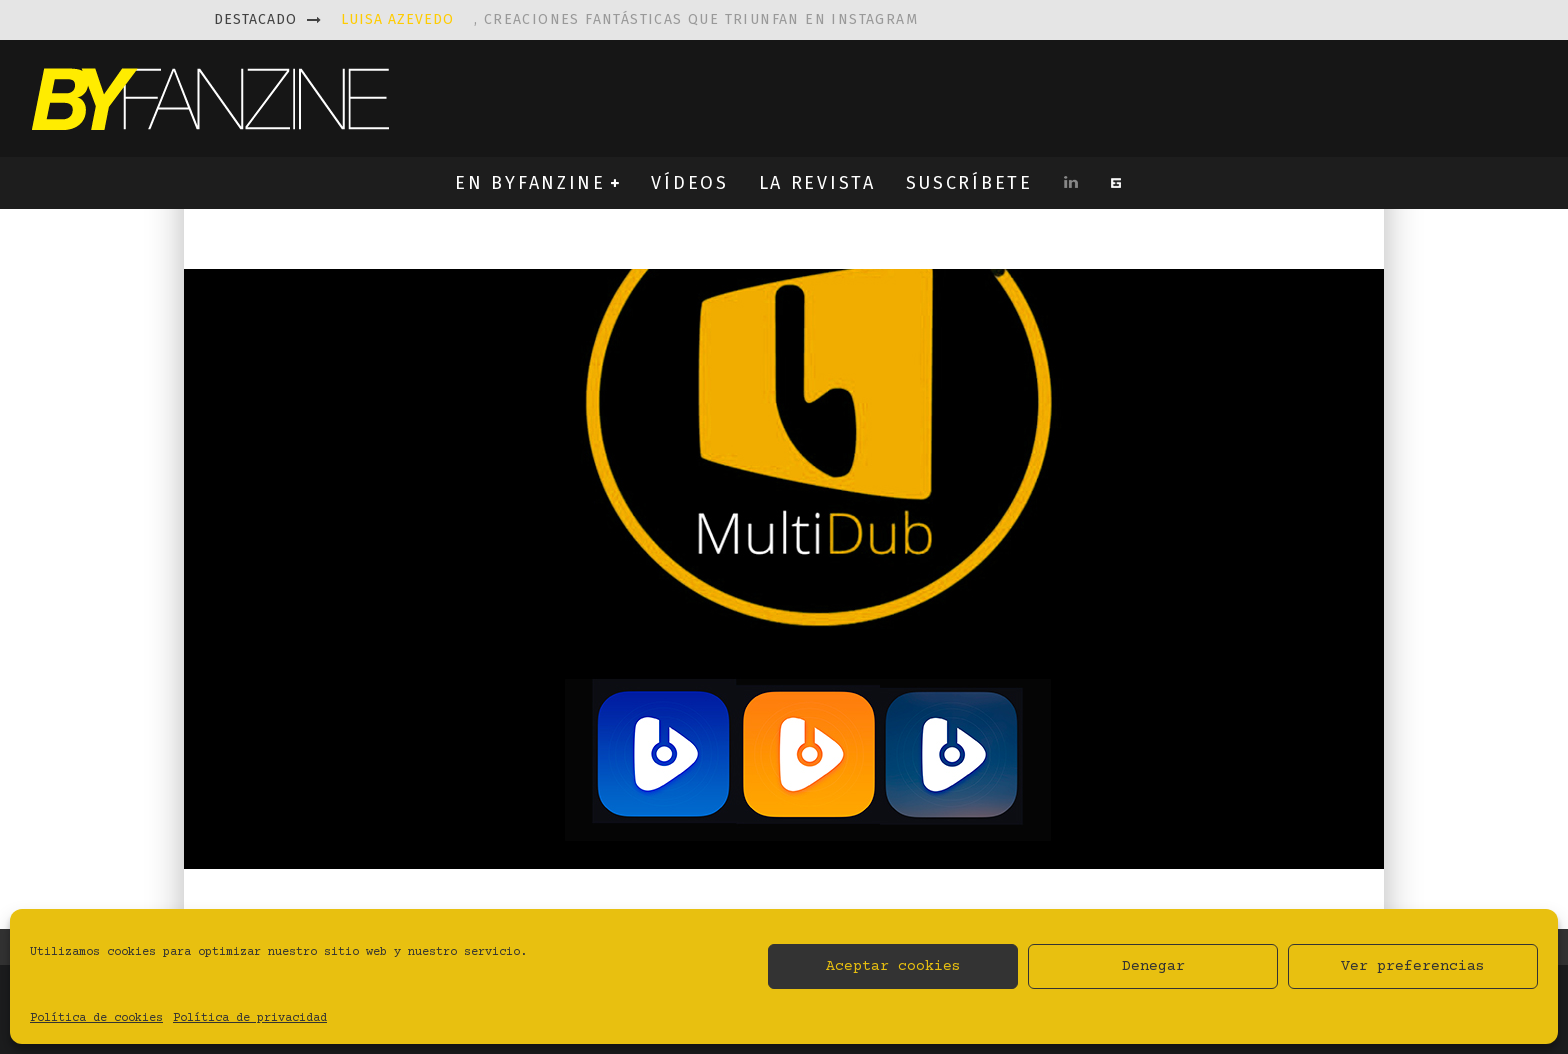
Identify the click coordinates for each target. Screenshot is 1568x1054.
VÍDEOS (689, 183)
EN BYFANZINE (530, 183)
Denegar (1153, 966)
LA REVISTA (817, 183)
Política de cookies (96, 1018)
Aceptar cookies (893, 966)
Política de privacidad (250, 1018)
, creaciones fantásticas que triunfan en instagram (629, 19)
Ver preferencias (1413, 966)
